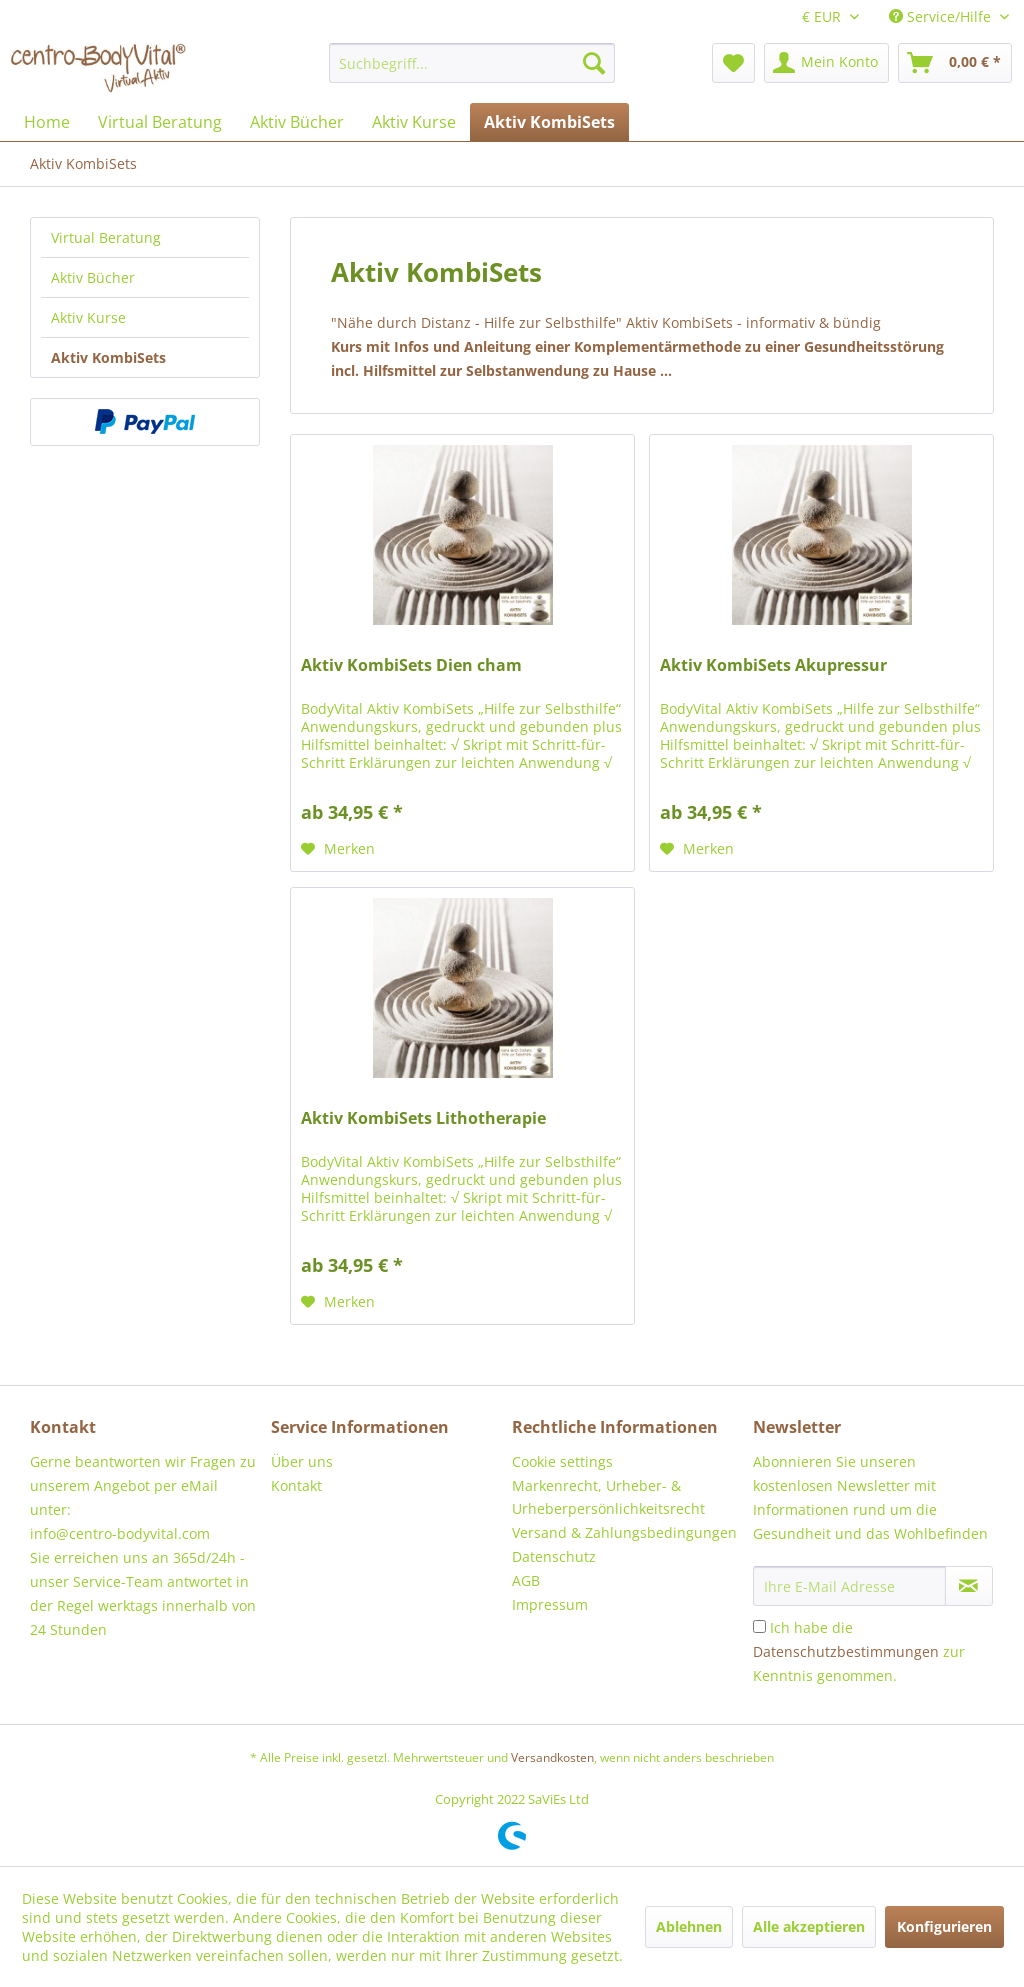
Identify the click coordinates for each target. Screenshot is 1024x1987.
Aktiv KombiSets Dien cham (411, 665)
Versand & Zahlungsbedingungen (624, 1532)
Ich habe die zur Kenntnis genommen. (859, 1651)
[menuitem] (472, 63)
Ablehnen (689, 1926)
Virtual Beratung (106, 237)
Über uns (302, 1461)
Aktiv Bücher (93, 277)
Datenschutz (554, 1556)
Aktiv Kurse (88, 317)
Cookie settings (562, 1461)
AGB (526, 1580)
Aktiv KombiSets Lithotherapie (423, 1118)
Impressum (550, 1604)
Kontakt (296, 1485)
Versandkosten (552, 1757)
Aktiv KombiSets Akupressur (773, 665)
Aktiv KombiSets (108, 357)
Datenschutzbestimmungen (846, 1651)
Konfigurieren (944, 1926)
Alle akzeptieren (809, 1926)
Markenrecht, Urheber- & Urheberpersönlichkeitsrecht (608, 1497)
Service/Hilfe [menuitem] (942, 16)
